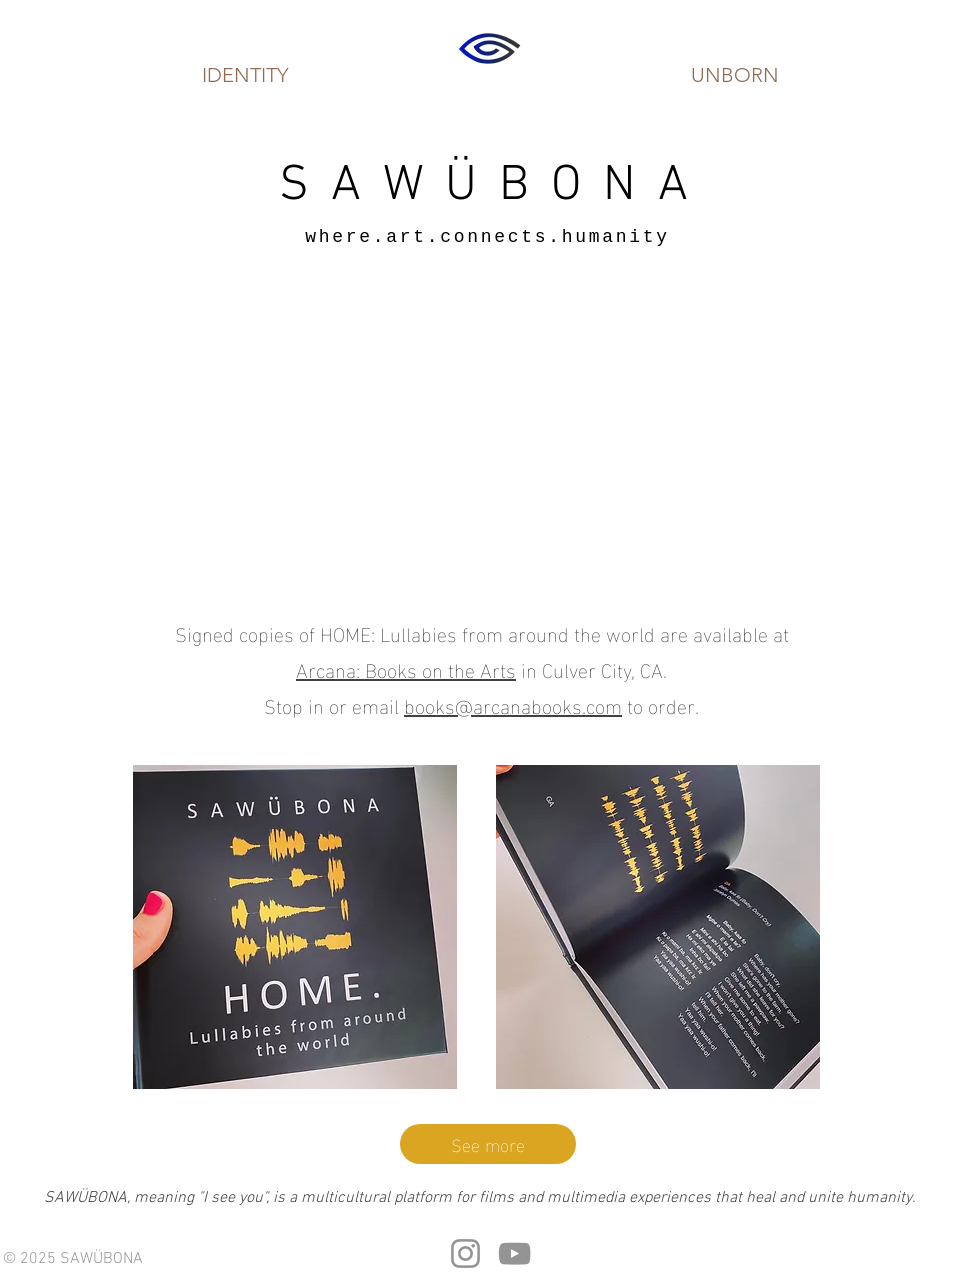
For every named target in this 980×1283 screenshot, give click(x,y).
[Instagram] (465, 1253)
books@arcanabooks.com (513, 704)
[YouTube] (514, 1253)
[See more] (488, 1144)
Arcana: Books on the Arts (406, 668)
